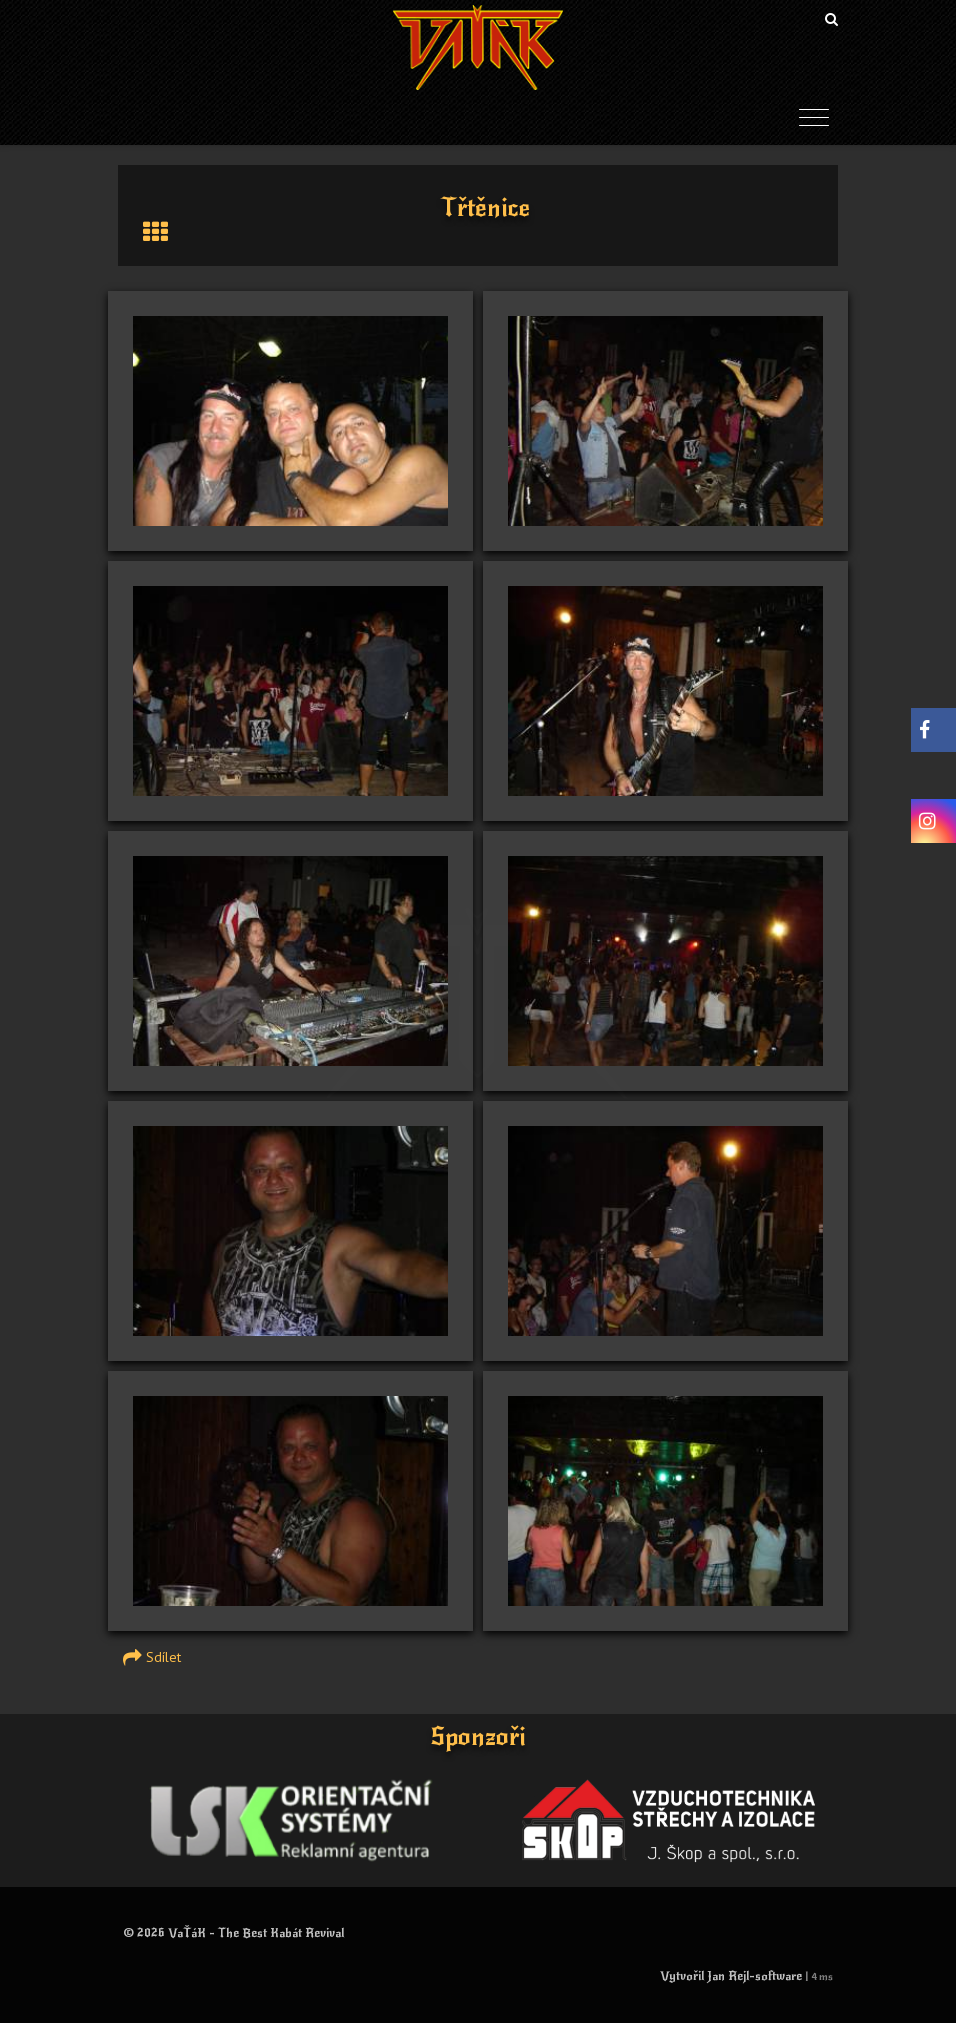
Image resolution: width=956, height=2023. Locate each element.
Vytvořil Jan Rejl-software (731, 1976)
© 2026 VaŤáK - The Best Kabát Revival (233, 1933)
